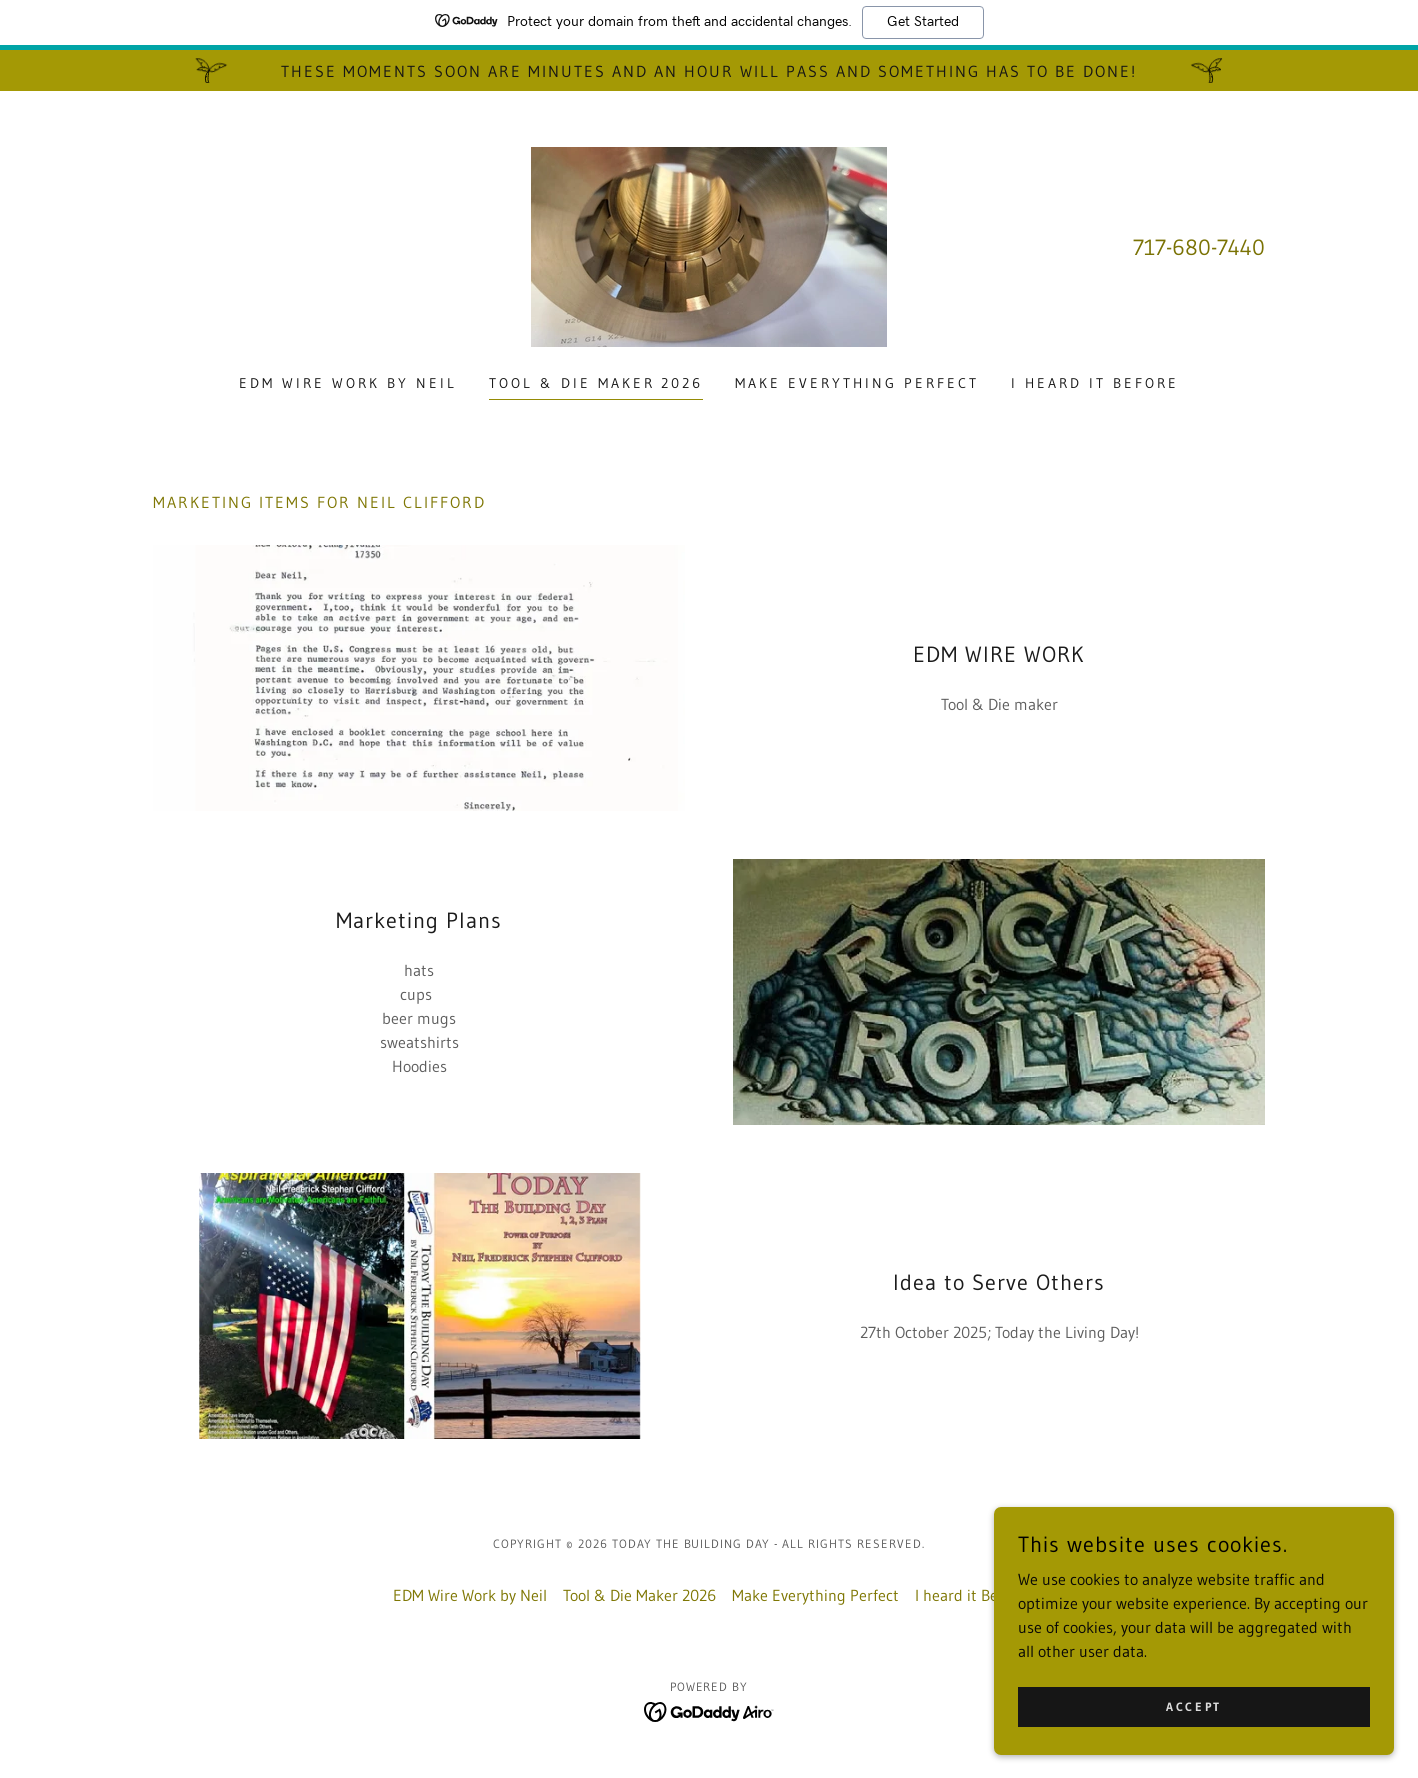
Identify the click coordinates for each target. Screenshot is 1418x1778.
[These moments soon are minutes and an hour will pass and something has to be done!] (709, 70)
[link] (709, 245)
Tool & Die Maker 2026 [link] (596, 383)
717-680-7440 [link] (1199, 247)
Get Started (923, 22)
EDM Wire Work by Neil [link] (348, 383)
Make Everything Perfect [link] (857, 383)
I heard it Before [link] (1095, 383)
